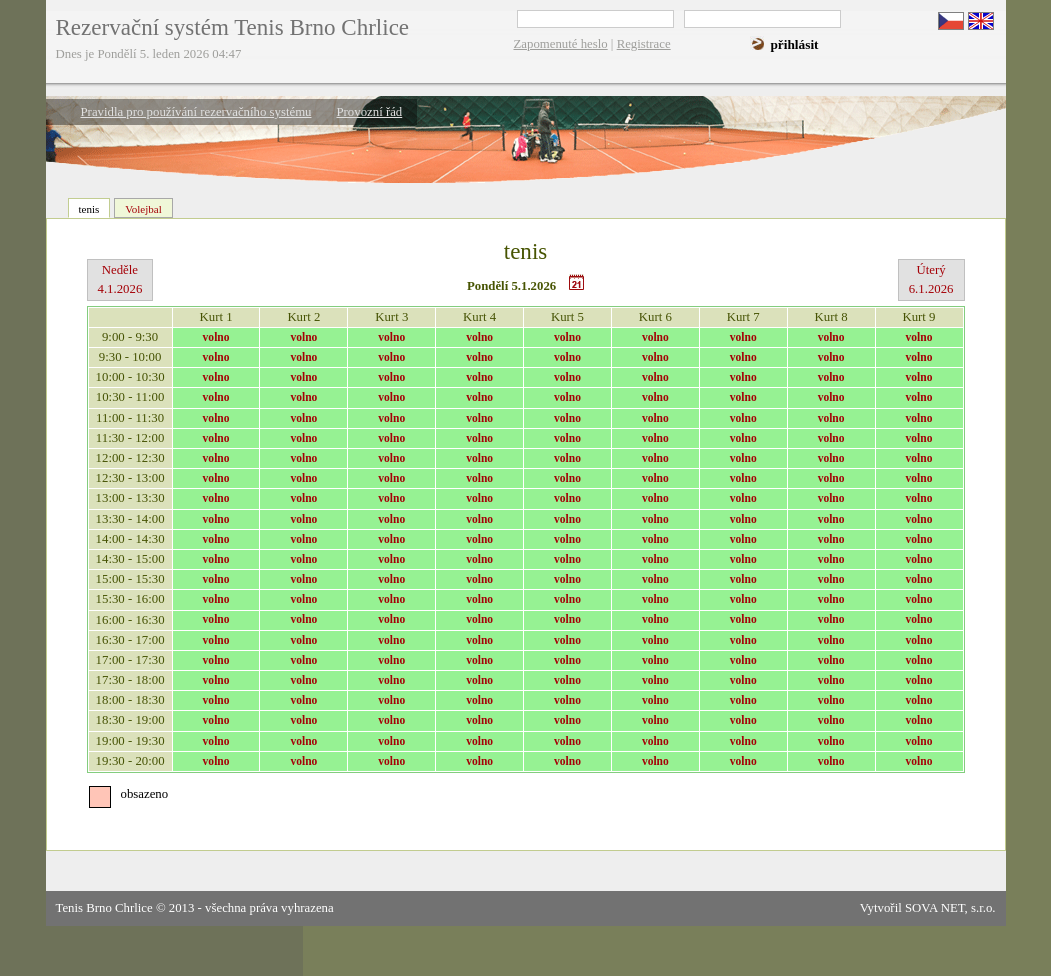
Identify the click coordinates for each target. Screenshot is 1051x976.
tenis (89, 209)
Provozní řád (369, 112)
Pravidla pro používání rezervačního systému (196, 112)
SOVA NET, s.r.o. (950, 908)
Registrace (644, 44)
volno (216, 337)
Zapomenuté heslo (561, 44)
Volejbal (143, 209)
